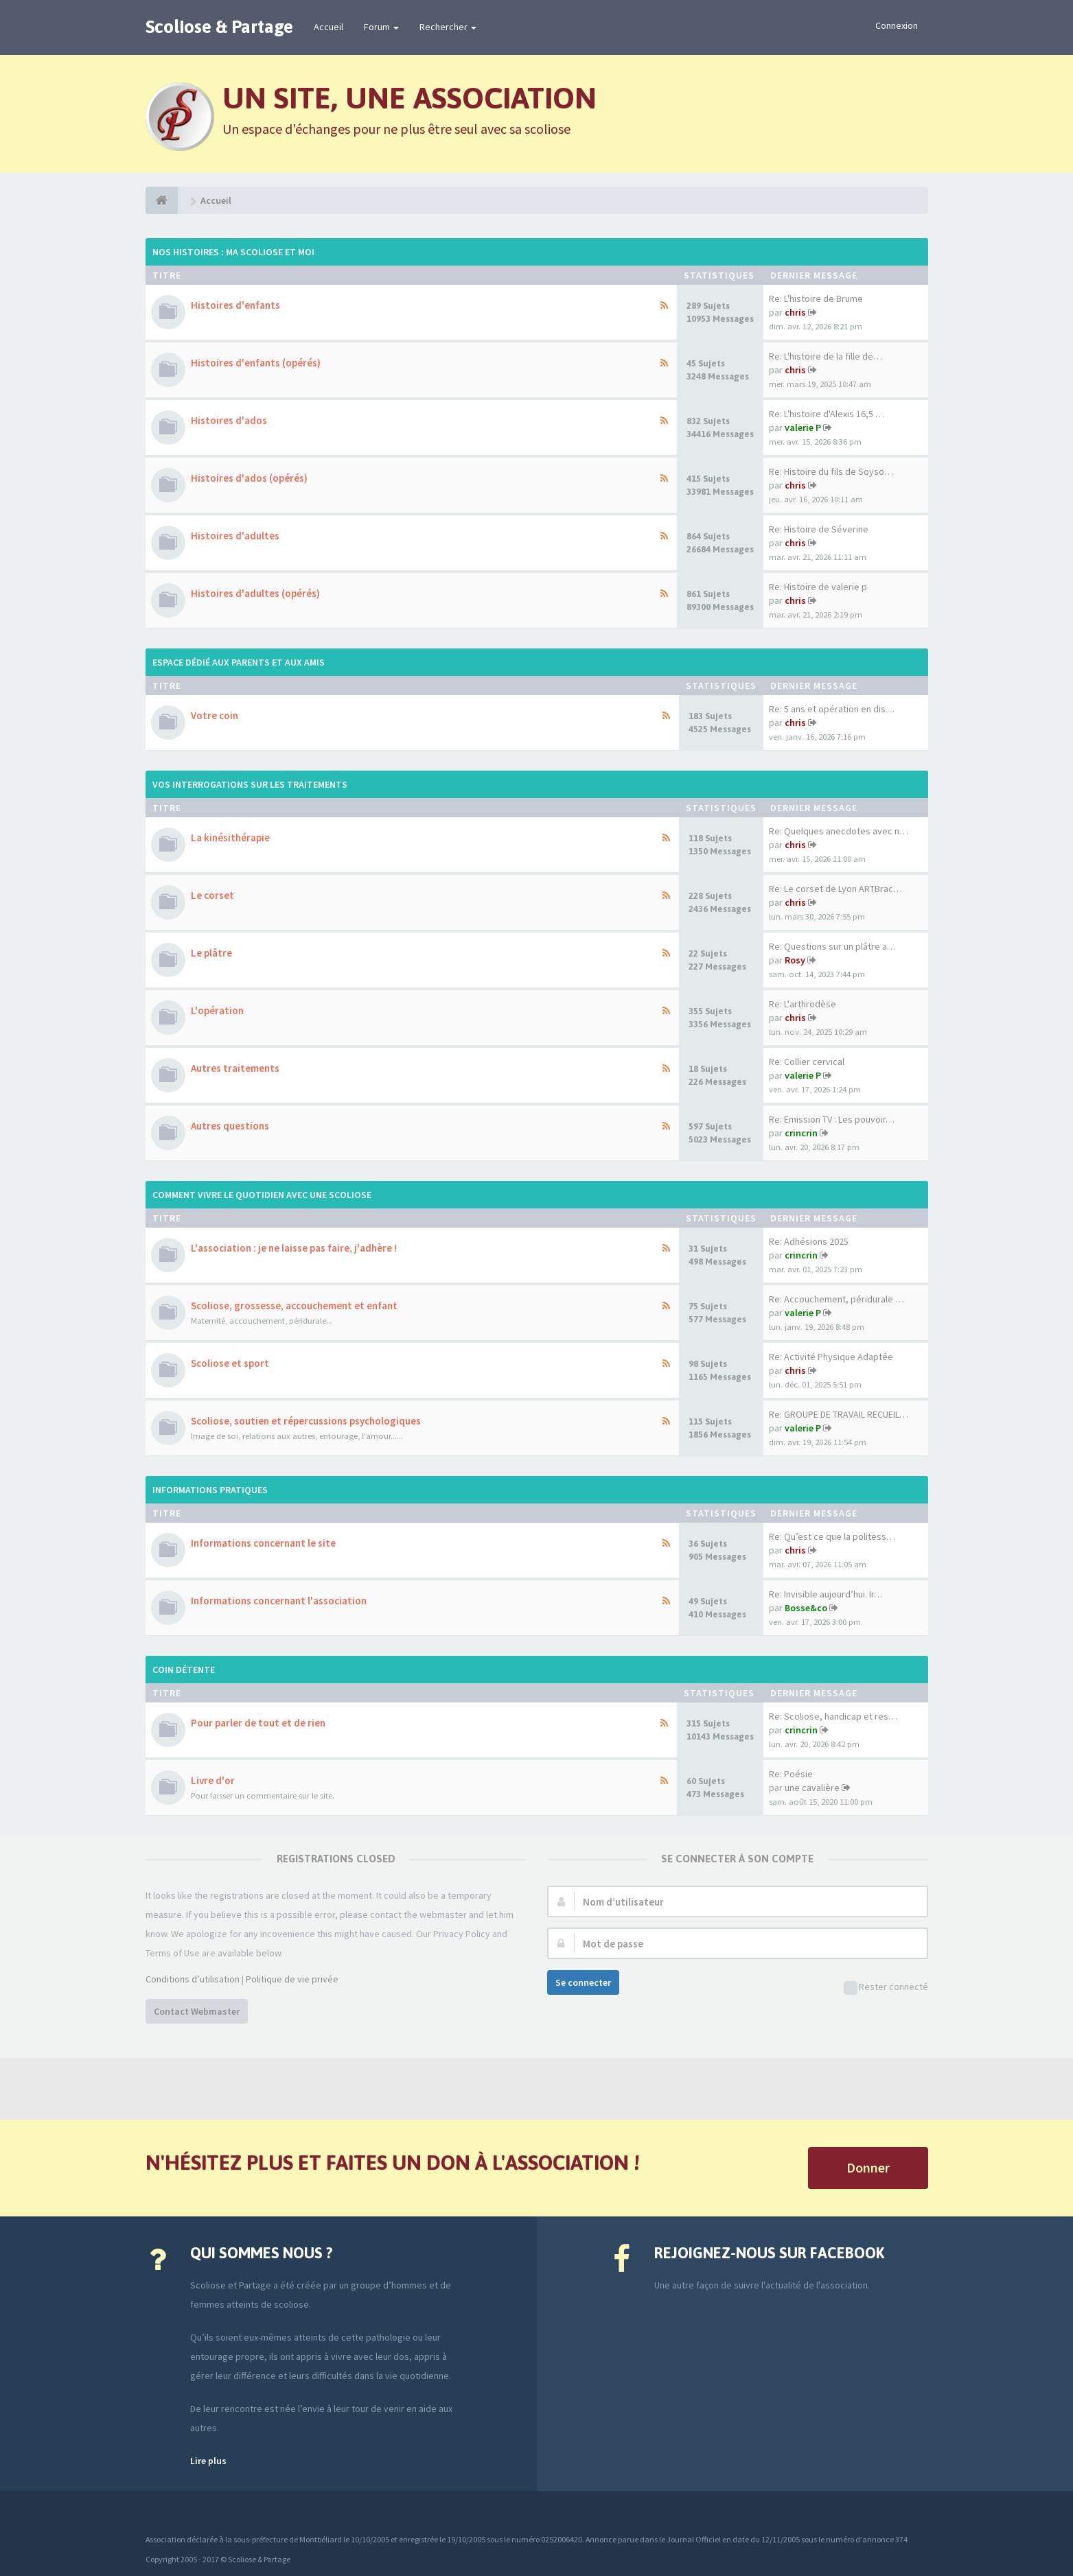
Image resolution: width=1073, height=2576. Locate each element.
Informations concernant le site (263, 1542)
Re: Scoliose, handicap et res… (833, 1716)
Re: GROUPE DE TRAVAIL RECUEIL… (838, 1414)
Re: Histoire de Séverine (818, 529)
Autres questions (230, 1125)
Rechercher (447, 27)
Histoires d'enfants (235, 305)
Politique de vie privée (292, 1979)
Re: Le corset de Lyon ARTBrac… (835, 888)
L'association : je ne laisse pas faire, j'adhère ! (294, 1247)
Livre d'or (213, 1780)
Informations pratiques (210, 1490)
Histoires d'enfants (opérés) (256, 362)
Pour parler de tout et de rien (258, 1722)
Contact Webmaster (197, 2011)
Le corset (212, 895)
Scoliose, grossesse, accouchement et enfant (294, 1305)
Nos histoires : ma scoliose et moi (233, 252)
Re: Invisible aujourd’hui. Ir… (826, 1594)
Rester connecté (886, 1987)
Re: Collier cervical (806, 1061)
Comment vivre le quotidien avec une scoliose (261, 1195)
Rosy (795, 960)
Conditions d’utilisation (193, 1979)
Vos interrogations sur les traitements (249, 784)
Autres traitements (235, 1068)
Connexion (896, 25)
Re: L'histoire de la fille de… (825, 356)
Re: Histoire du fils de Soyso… (831, 471)
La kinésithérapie (230, 837)
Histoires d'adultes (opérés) (255, 593)
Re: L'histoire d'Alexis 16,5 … (826, 414)
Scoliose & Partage (219, 26)
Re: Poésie (791, 1774)
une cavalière (812, 1787)
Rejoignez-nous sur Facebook (769, 2253)
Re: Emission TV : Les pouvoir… (832, 1119)
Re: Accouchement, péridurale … (836, 1299)
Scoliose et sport (230, 1363)
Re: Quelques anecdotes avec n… (838, 831)
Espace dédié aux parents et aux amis (238, 662)
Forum (381, 27)
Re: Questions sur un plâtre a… (832, 946)
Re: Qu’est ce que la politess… (832, 1536)
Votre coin (214, 715)
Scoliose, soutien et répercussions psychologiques (306, 1420)
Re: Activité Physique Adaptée (831, 1356)
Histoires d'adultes (235, 535)
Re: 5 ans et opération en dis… (832, 709)
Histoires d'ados (229, 420)
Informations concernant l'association (279, 1600)
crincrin (801, 1133)
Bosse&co (806, 1608)
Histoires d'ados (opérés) (249, 477)
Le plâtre (211, 952)
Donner (868, 2167)
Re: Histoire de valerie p (818, 587)
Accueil (328, 27)
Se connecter (583, 1982)
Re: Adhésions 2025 (809, 1241)
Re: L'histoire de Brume (816, 298)
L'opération (217, 1010)
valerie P (803, 427)
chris (795, 312)
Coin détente (183, 1669)
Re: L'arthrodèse (802, 1004)
